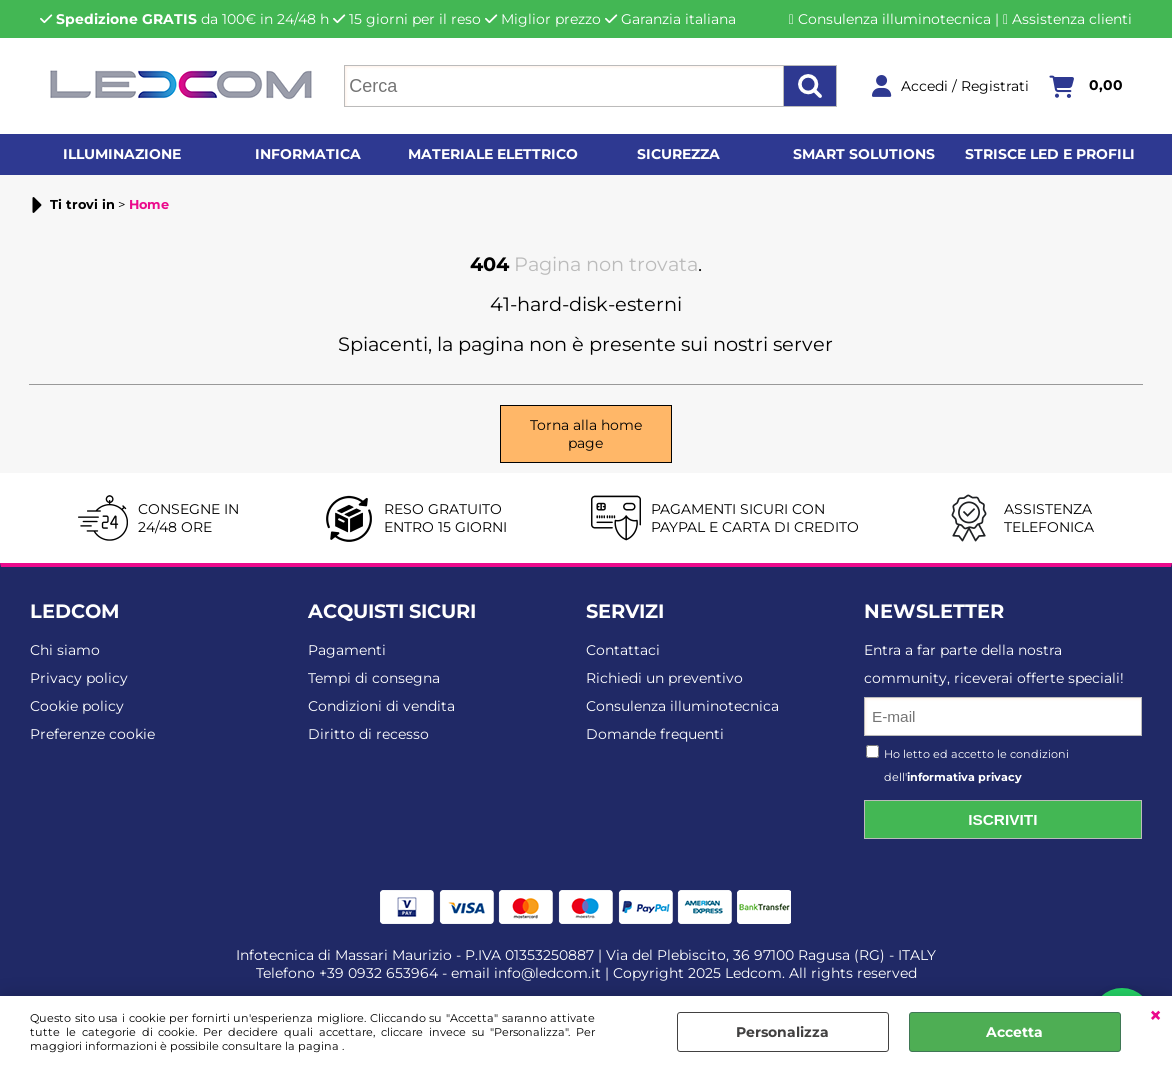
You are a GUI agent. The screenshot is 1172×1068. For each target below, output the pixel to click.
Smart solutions (864, 154)
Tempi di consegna (374, 678)
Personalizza (782, 1032)
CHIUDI (1155, 1016)
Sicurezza (678, 154)
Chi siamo (65, 650)
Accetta (1014, 1032)
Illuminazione (122, 154)
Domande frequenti (655, 734)
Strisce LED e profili (1050, 154)
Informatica (308, 154)
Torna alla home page (586, 434)
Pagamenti (347, 650)
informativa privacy (964, 777)
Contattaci (623, 650)
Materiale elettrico (493, 154)
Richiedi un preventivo (664, 678)
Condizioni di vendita (381, 706)
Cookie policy (77, 706)
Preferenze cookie (92, 734)
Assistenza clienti (1072, 19)
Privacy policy (79, 678)
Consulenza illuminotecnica (894, 19)
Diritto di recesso (368, 734)
